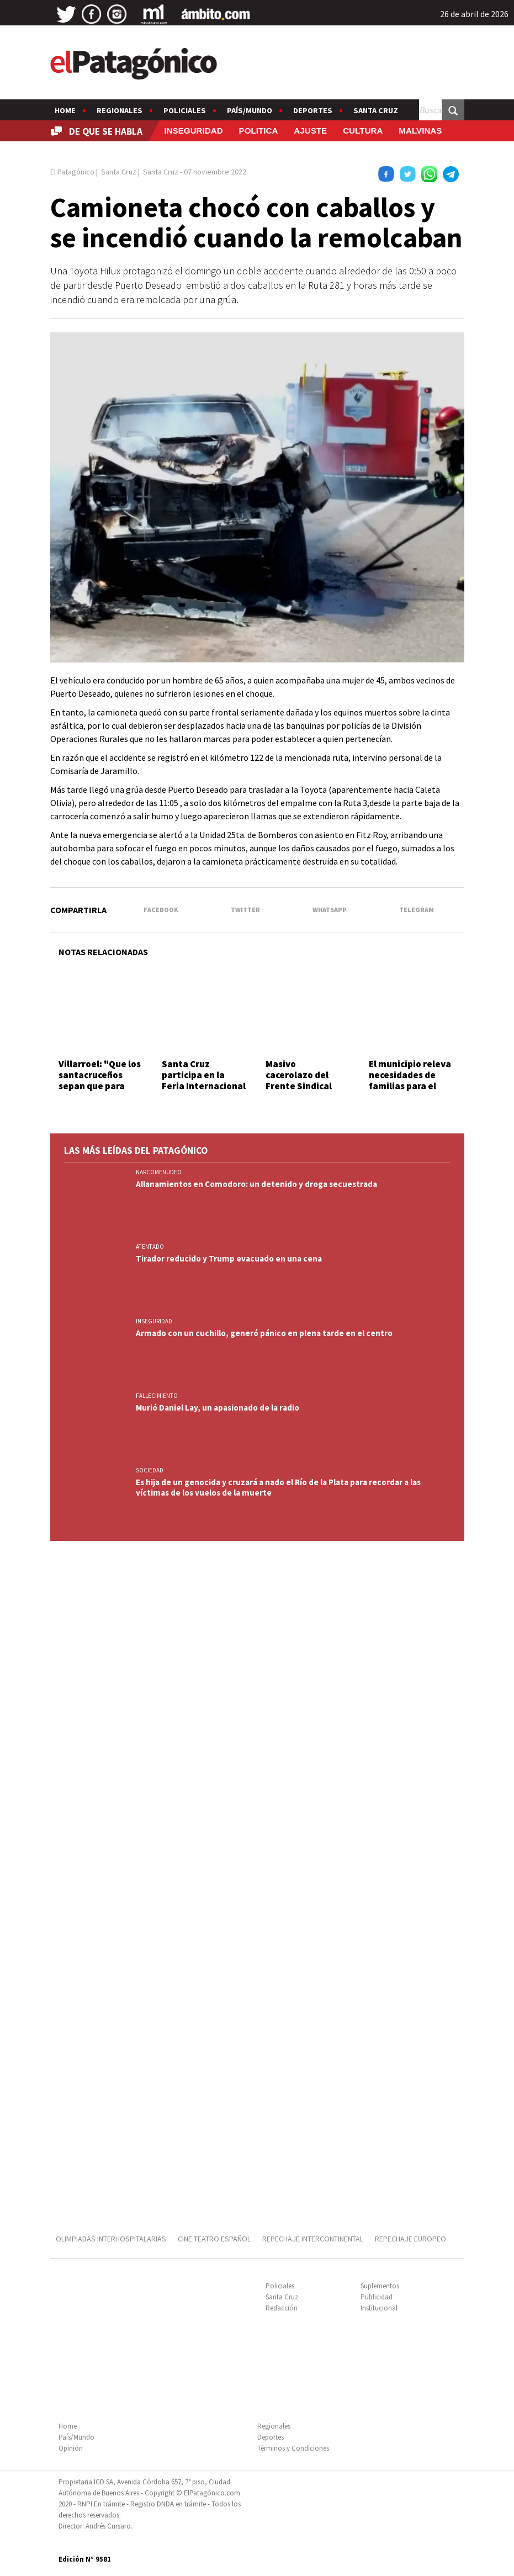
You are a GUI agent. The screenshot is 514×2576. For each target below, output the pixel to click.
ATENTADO (150, 1246)
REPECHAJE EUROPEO (410, 2239)
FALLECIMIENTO (157, 1396)
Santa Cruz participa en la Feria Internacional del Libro (204, 1081)
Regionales (119, 110)
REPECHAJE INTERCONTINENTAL (312, 2239)
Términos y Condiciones (293, 2448)
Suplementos (380, 2286)
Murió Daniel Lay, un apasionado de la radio (217, 1407)
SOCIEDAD (149, 1470)
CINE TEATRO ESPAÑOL (214, 2239)
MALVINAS (420, 130)
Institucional (379, 2308)
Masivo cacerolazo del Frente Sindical (299, 1075)
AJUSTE (310, 130)
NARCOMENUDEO (159, 1172)
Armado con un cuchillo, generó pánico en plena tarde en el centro (264, 1333)
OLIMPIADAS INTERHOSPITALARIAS (111, 2239)
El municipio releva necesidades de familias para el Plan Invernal (410, 1081)
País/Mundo (249, 110)
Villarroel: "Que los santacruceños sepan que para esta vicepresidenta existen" (100, 1092)
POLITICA (258, 130)
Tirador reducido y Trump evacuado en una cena (229, 1258)
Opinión (71, 2448)
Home (65, 110)
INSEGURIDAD (193, 130)
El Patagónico (72, 172)
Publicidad (377, 2297)
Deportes (312, 110)
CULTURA (363, 130)
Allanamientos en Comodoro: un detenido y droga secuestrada (256, 1184)
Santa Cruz (375, 110)
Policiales (184, 110)
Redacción (282, 2308)
